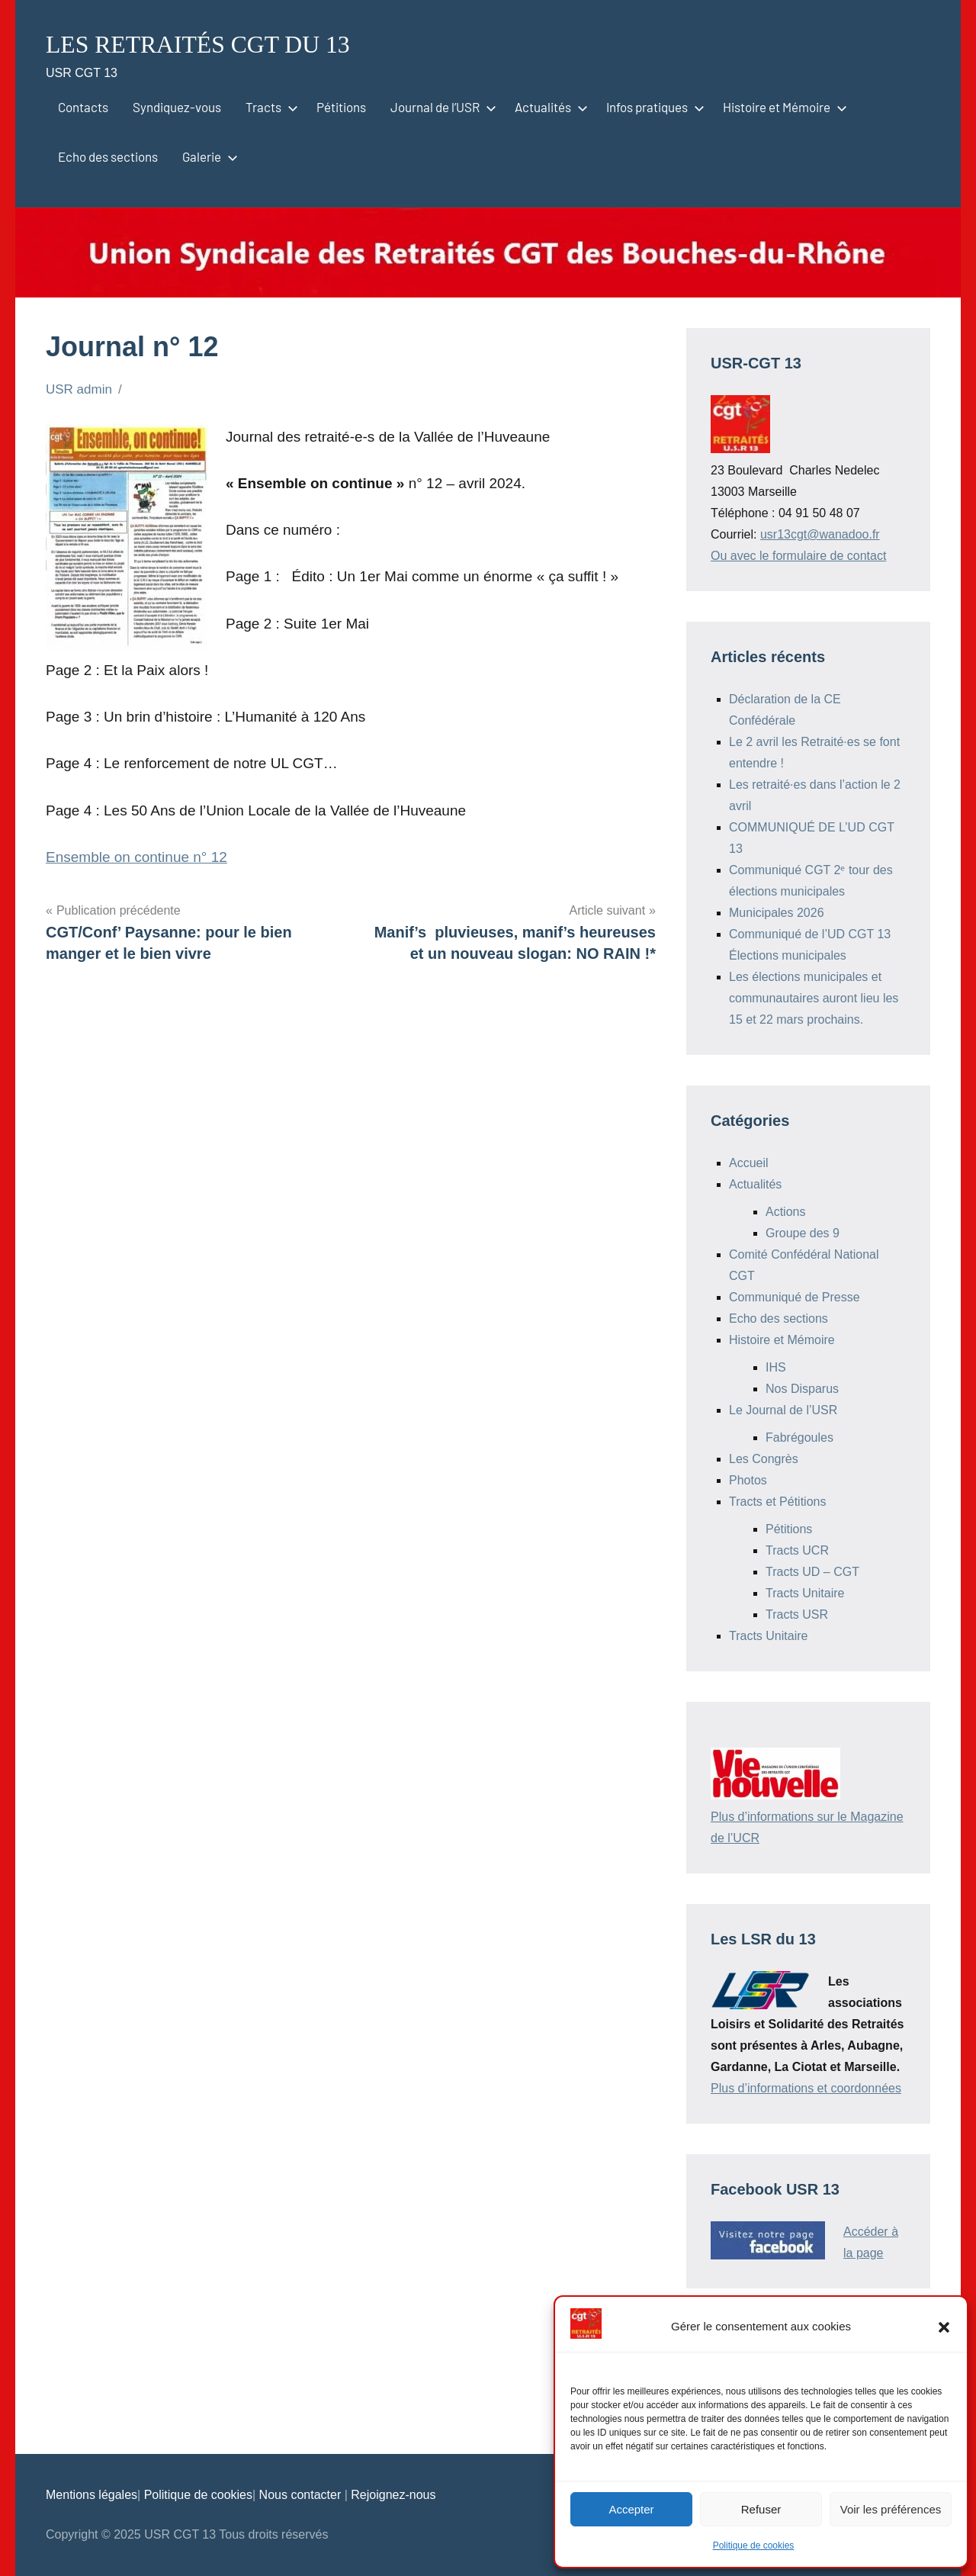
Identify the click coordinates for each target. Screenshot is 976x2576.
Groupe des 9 (803, 1233)
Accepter (630, 2509)
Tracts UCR (797, 1550)
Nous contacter (302, 2494)
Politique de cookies (754, 2545)
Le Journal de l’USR (783, 1410)
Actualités (548, 106)
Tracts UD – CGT (812, 1571)
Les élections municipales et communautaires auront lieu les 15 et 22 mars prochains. (813, 998)
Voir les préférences (891, 2509)
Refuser (761, 2509)
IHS (776, 1367)
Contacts (83, 106)
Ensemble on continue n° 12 (136, 857)
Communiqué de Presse (794, 1297)
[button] (944, 2327)
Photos (748, 1480)
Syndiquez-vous (177, 106)
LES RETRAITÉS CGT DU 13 (218, 43)
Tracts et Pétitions (777, 1501)
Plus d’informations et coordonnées (806, 2088)
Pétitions (341, 106)
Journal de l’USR (440, 106)
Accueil (749, 1162)
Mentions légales (91, 2494)
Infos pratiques (652, 106)
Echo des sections (108, 156)
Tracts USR (797, 1614)
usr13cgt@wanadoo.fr (820, 534)
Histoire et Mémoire (782, 106)
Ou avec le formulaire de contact (798, 555)
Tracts (269, 106)
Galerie (207, 156)
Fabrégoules (799, 1437)
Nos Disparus (802, 1388)
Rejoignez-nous (393, 2494)
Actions (785, 1211)
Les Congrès (763, 1458)
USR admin (79, 389)
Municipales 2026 (776, 912)
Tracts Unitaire (805, 1593)
